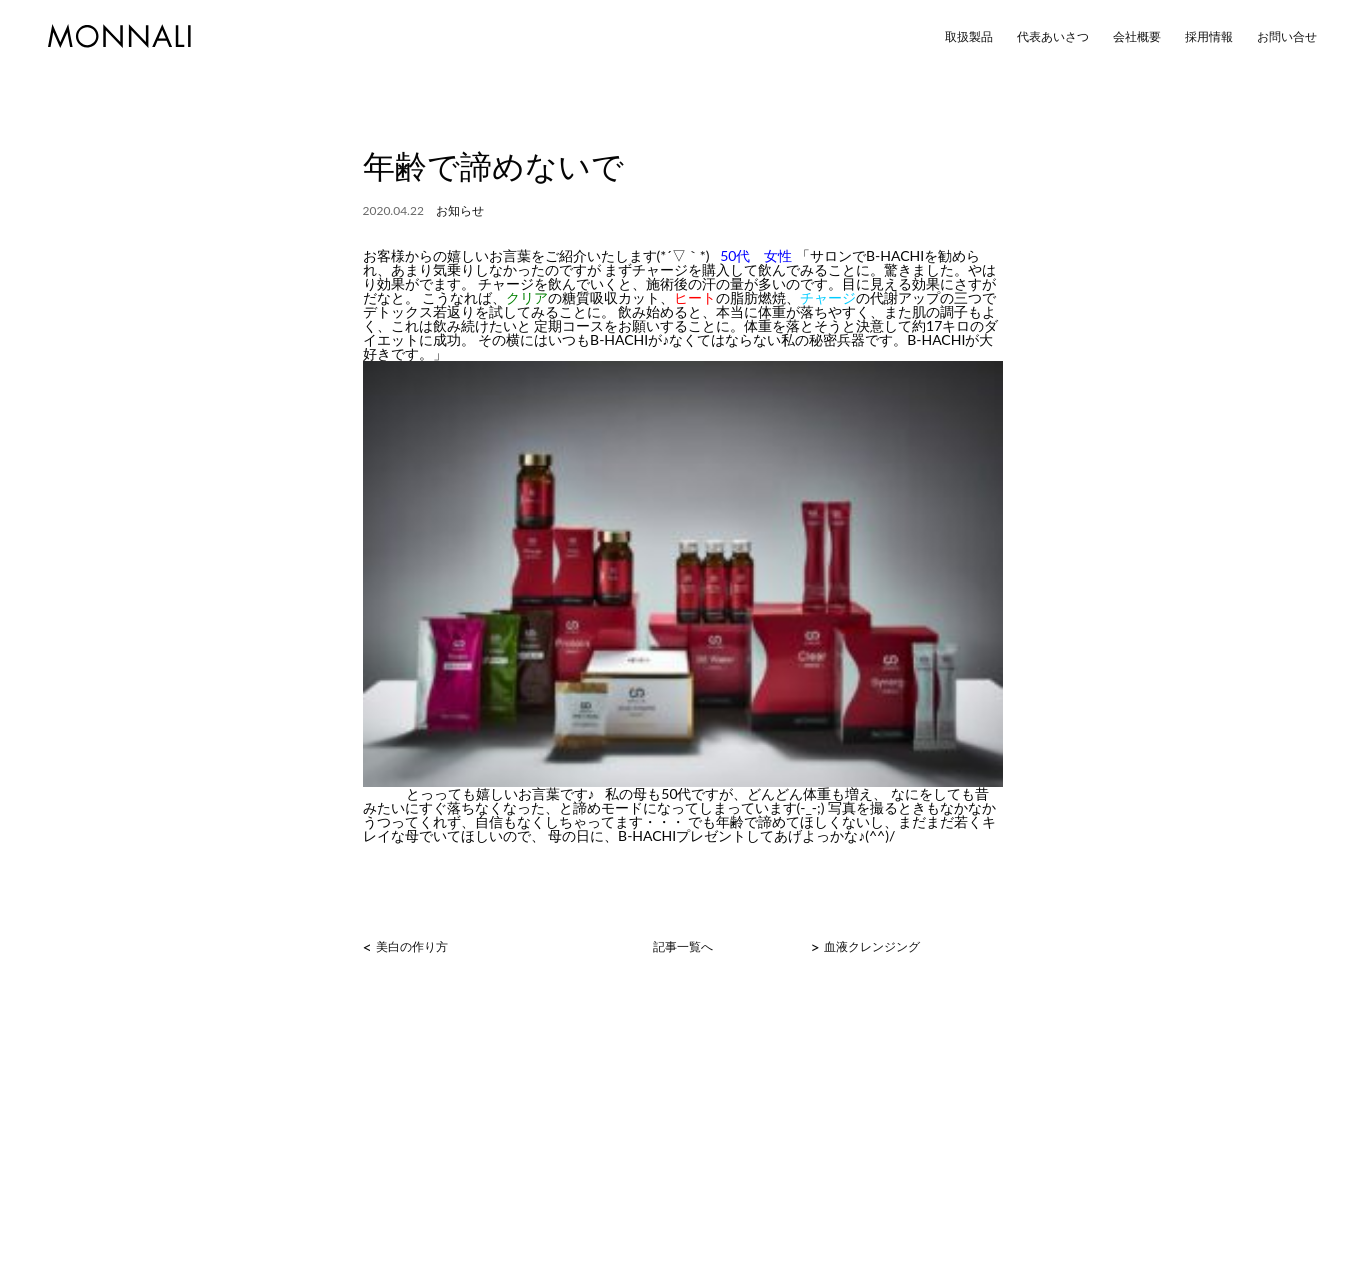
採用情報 (1209, 37)
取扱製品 (969, 37)
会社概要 (1137, 37)
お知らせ (460, 210)
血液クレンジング (872, 947)
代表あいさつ (1053, 37)
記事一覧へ (683, 947)
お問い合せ (1287, 37)
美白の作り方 (412, 947)
